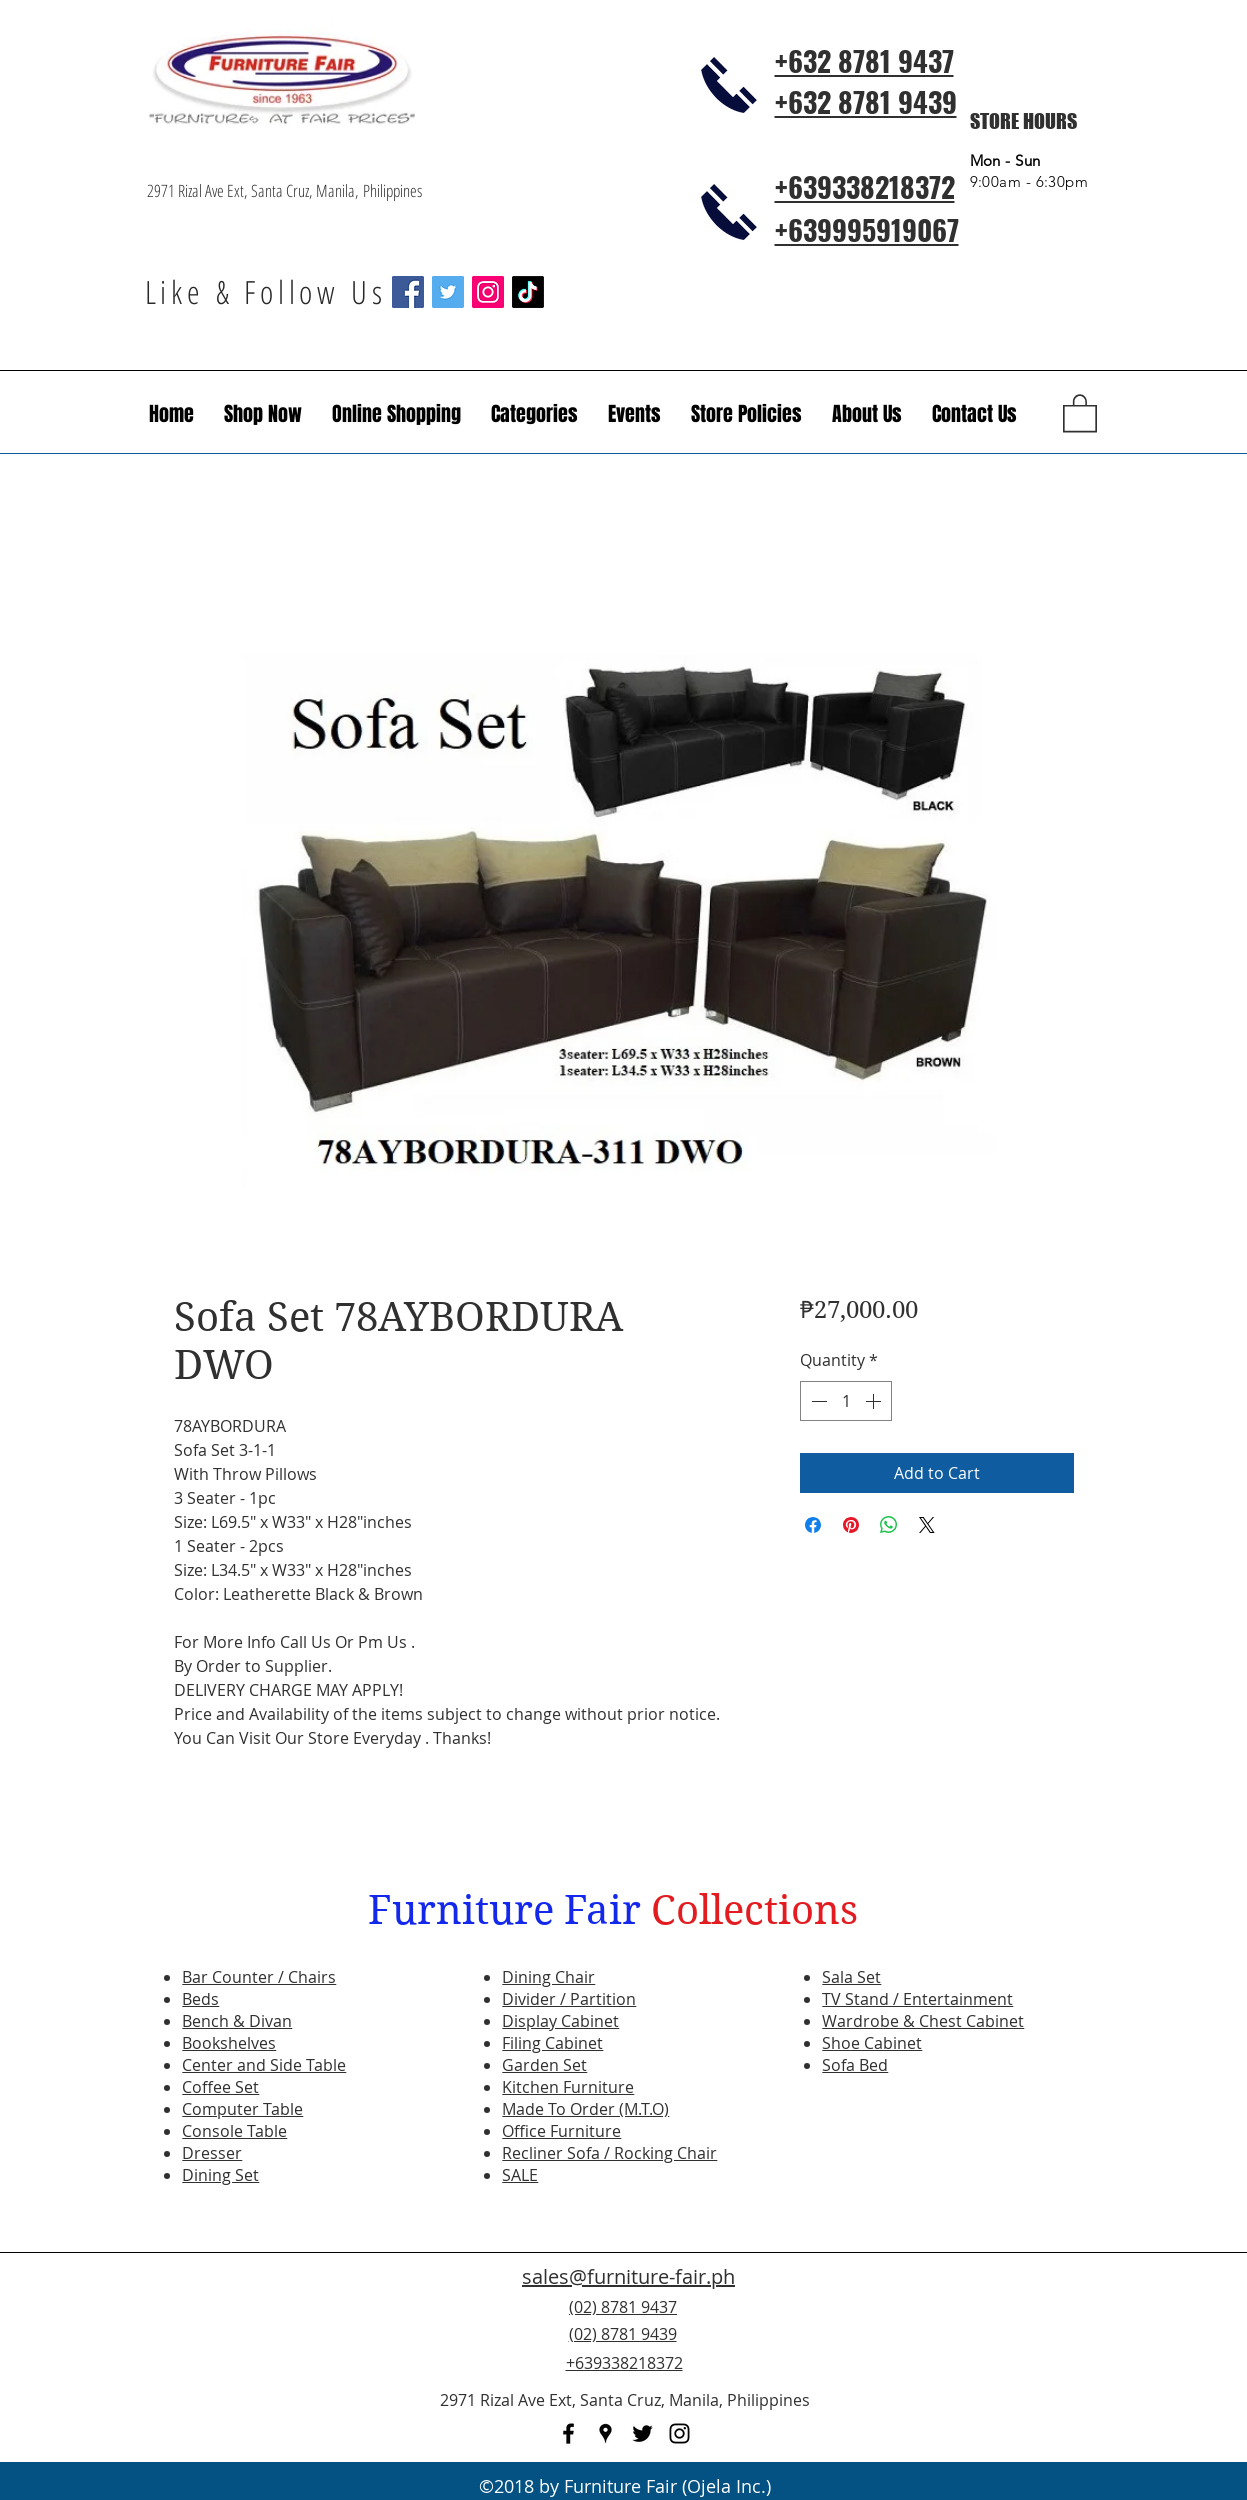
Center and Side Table (264, 2065)
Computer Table (242, 2109)
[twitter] (642, 2433)
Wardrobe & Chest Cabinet (923, 2021)
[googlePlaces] (605, 2433)
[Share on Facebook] (813, 1525)
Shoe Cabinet (872, 2043)
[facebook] (568, 2433)
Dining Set (220, 2175)
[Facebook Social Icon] (408, 292)
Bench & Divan (237, 2021)
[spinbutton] (846, 1401)
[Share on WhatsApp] (889, 1525)
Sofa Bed (855, 2065)
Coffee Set (220, 2087)
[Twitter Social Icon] (448, 292)
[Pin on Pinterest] (851, 1525)
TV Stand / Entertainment (917, 1999)
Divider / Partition (569, 1999)
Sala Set (851, 1977)
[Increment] (875, 1401)
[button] (634, 414)
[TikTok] (528, 292)
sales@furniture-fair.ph (628, 2276)
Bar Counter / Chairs (259, 1977)
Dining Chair (548, 1977)
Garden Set (544, 2065)
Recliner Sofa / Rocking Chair (609, 2153)
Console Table (234, 2131)
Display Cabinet (560, 2021)
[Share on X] (927, 1525)
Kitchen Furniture (568, 2087)
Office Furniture (561, 2131)
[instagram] (679, 2433)
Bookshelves (229, 2043)
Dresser (212, 2153)
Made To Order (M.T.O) (585, 2109)
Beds (200, 1999)
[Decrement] (817, 1401)
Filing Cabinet (552, 2043)
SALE (520, 2175)
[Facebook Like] (979, 2346)
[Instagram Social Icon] (488, 292)
